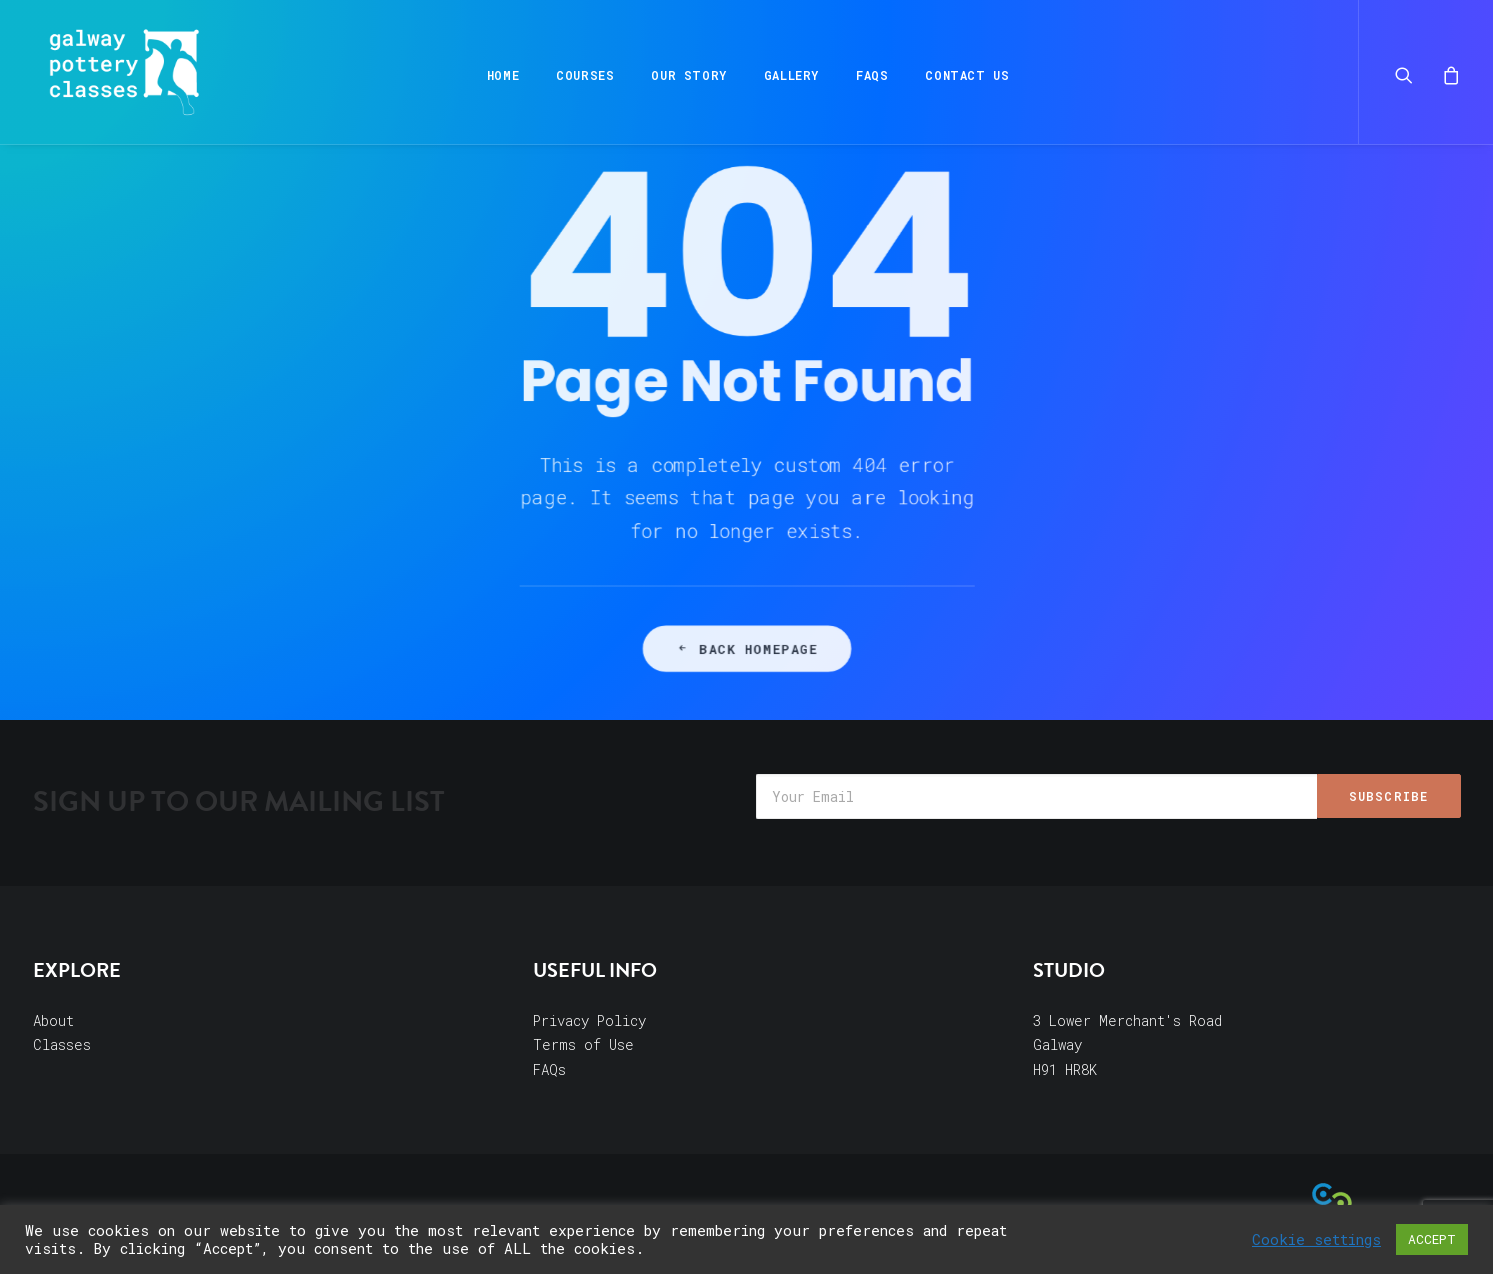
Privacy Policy (589, 1020)
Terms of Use (583, 1044)
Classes (62, 1044)
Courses (584, 75)
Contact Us (966, 75)
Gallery (789, 75)
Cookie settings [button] (1316, 1240)
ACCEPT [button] (1432, 1239)
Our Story (687, 75)
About (53, 1020)
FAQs (870, 75)
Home (501, 75)
